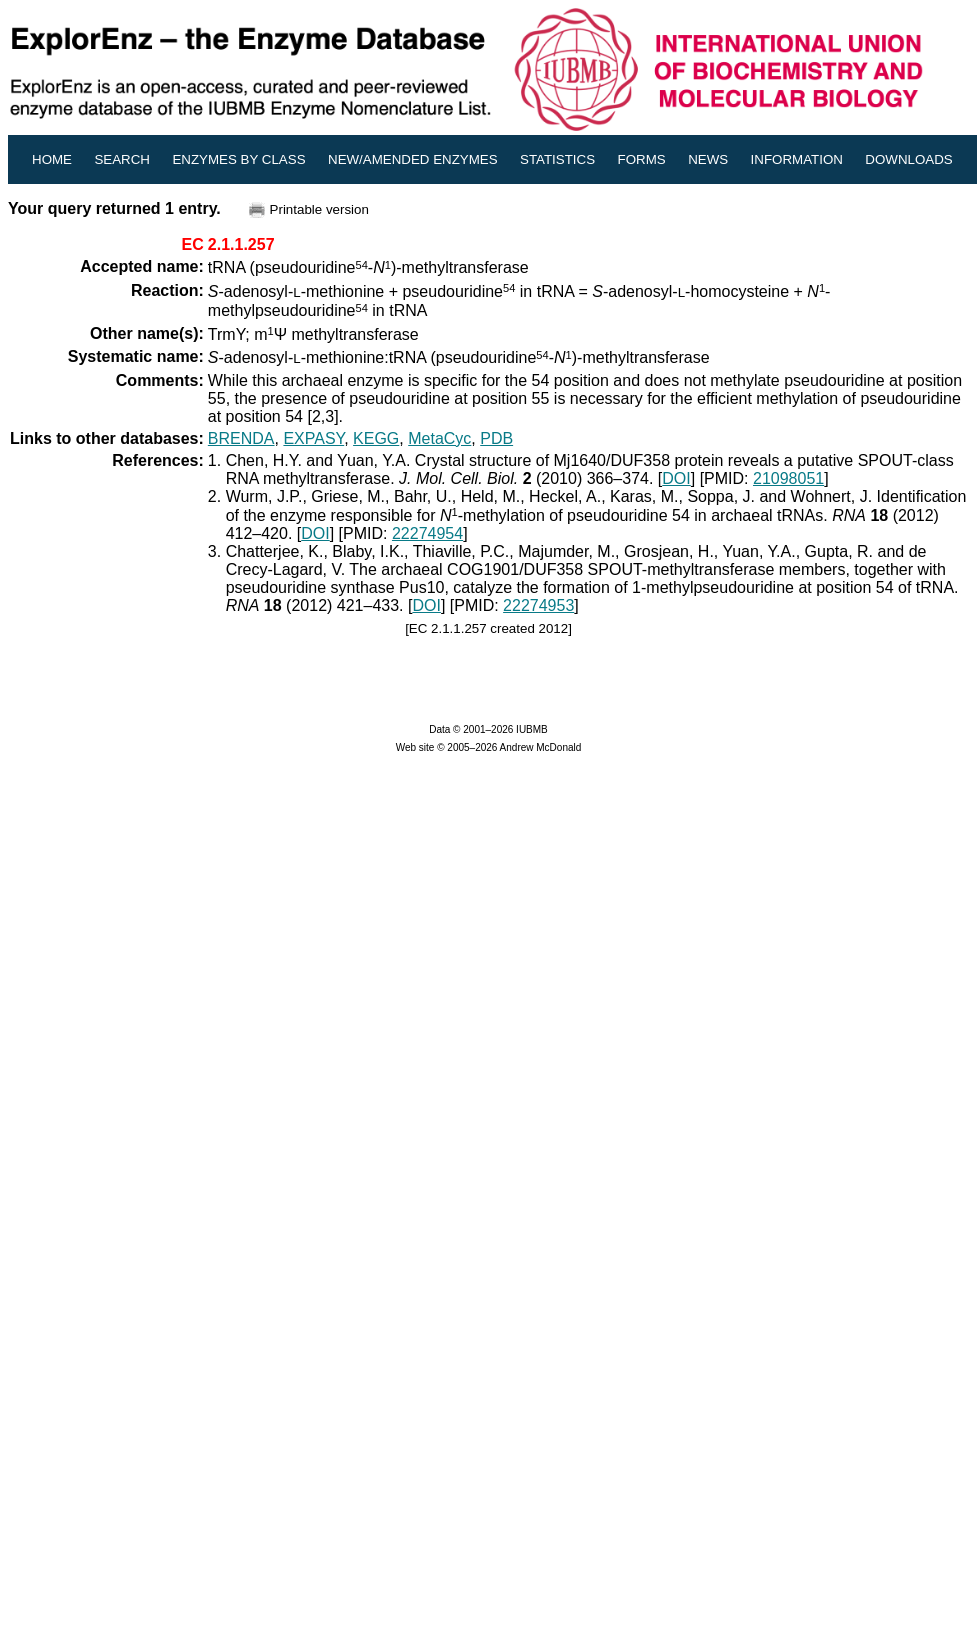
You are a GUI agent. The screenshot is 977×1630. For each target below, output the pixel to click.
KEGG (376, 438)
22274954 (427, 533)
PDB (496, 438)
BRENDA (241, 438)
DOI (676, 478)
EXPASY (313, 438)
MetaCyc (439, 438)
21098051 (788, 478)
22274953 (538, 605)
